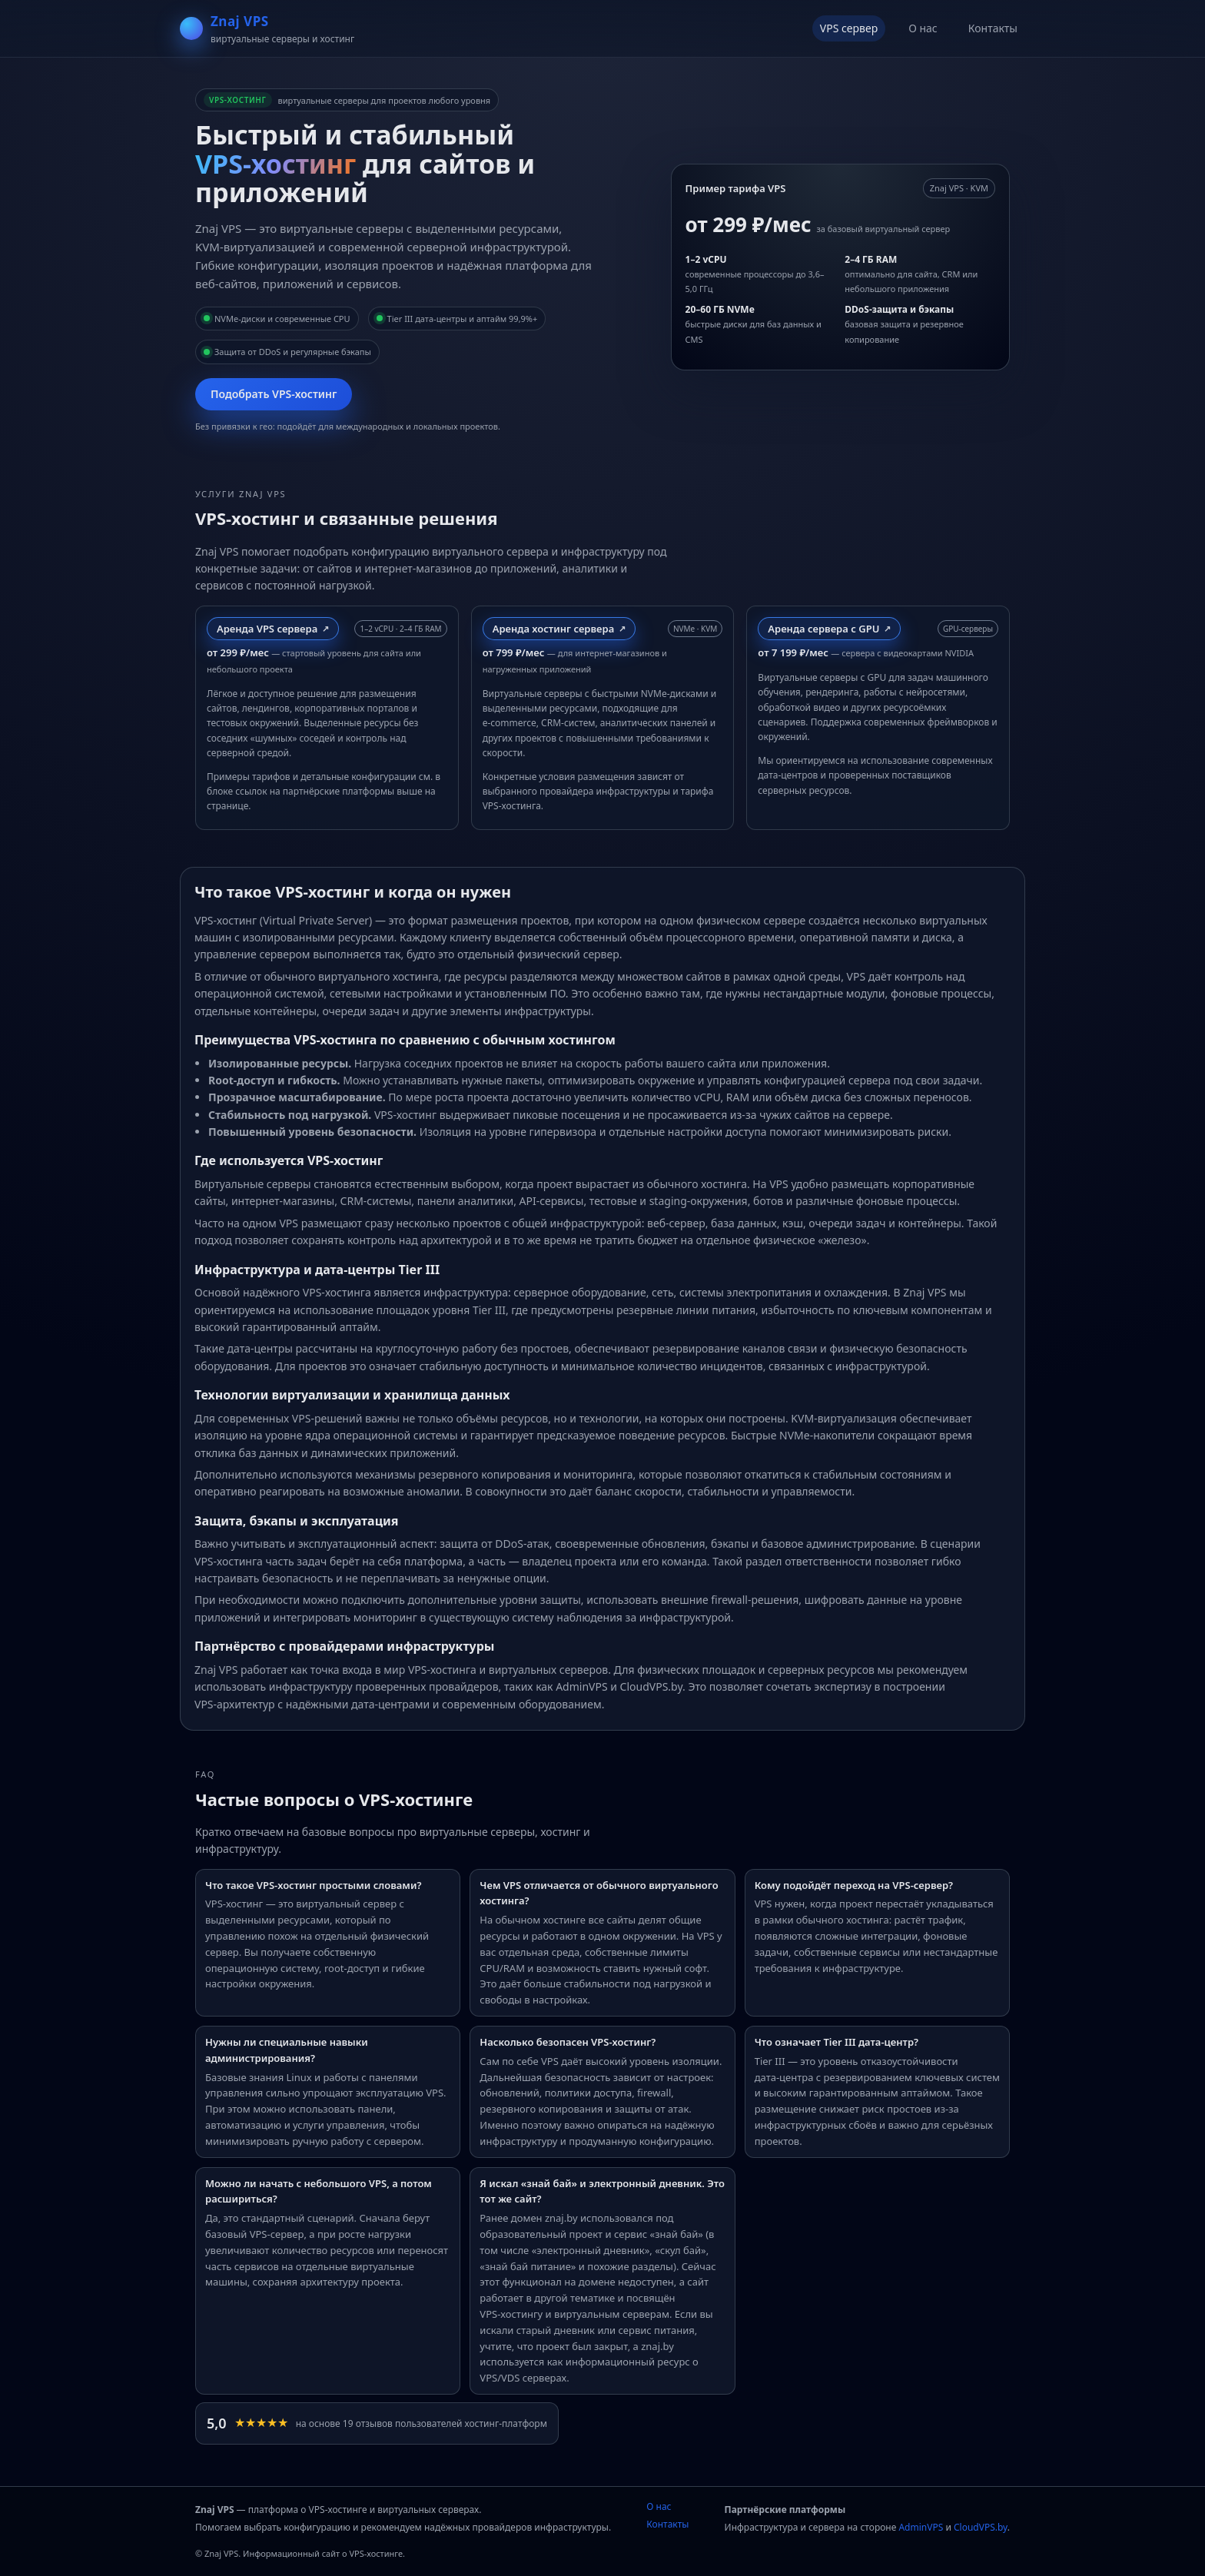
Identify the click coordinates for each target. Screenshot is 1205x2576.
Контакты (992, 28)
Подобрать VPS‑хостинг (274, 394)
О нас (923, 28)
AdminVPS (920, 2527)
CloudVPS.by (980, 2527)
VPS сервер (849, 28)
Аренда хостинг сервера (554, 629)
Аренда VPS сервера (267, 629)
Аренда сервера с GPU (823, 629)
